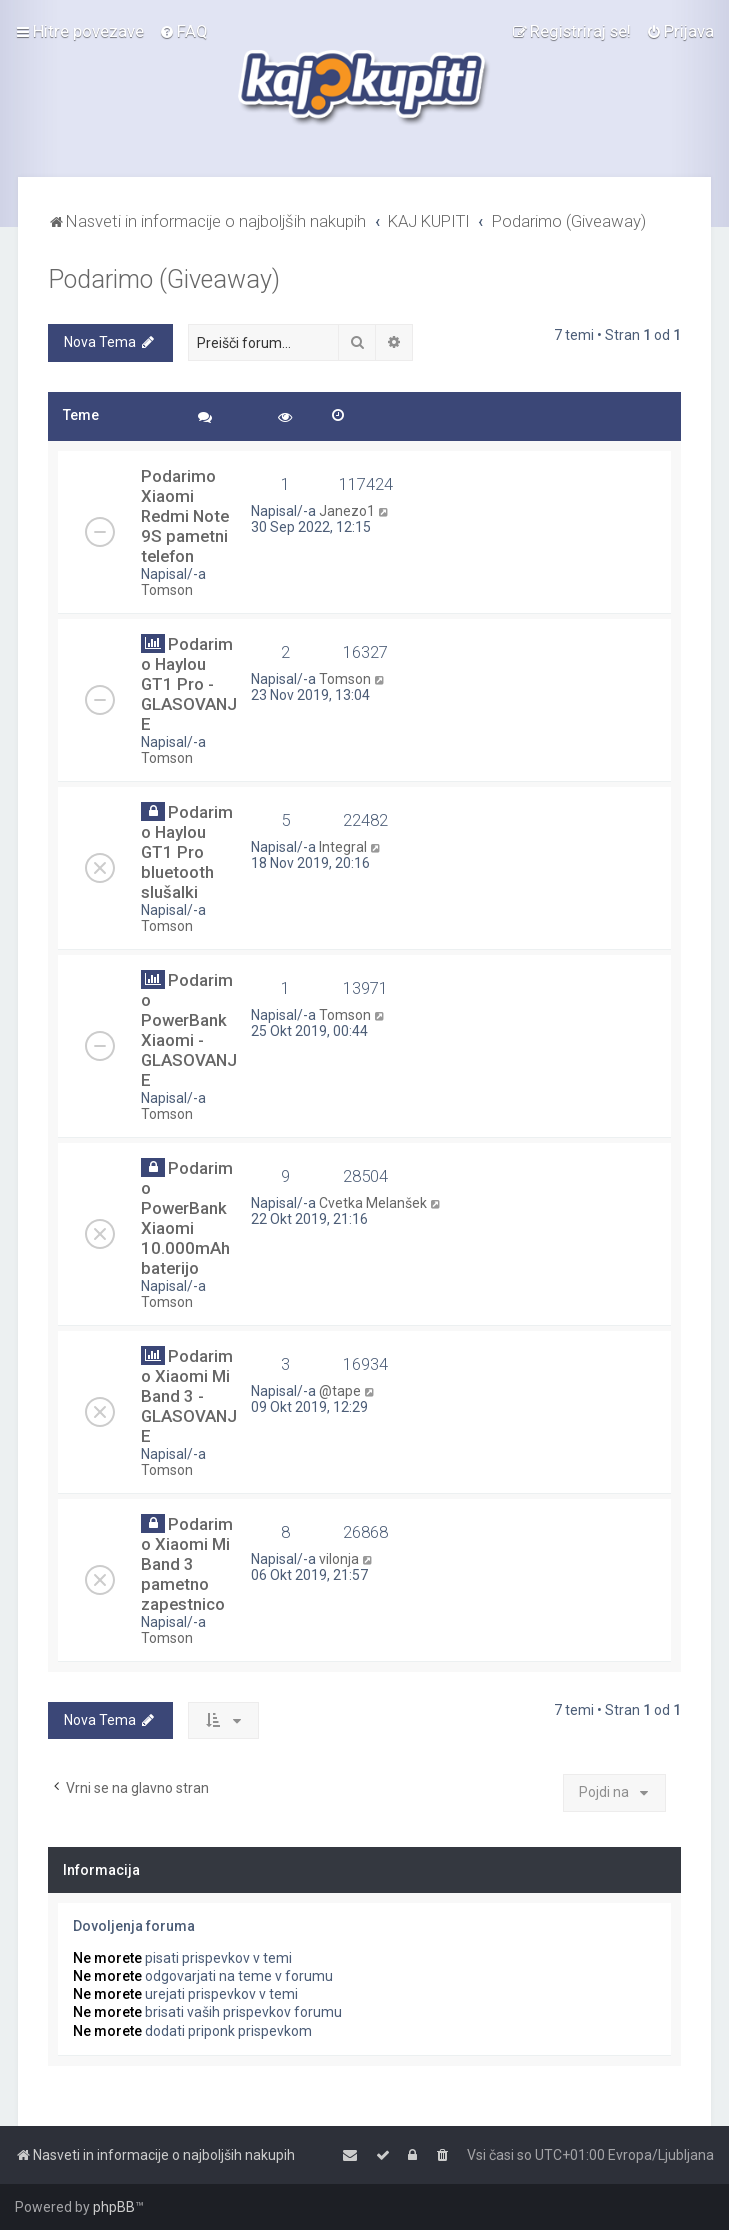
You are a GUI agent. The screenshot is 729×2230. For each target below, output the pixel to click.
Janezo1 (347, 511)
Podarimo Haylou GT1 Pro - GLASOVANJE (189, 684)
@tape (340, 1391)
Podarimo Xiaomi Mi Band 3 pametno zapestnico (187, 1564)
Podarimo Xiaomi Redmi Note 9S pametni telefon (185, 516)
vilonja (339, 1559)
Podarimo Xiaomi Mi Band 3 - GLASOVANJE (189, 1396)
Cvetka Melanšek (373, 1203)
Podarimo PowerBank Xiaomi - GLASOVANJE (189, 1030)
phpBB (114, 2207)
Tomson (167, 590)
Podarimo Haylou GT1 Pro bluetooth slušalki (187, 852)
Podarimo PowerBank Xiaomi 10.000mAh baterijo (187, 1218)
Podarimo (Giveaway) (164, 279)
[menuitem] (183, 31)
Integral (343, 847)
